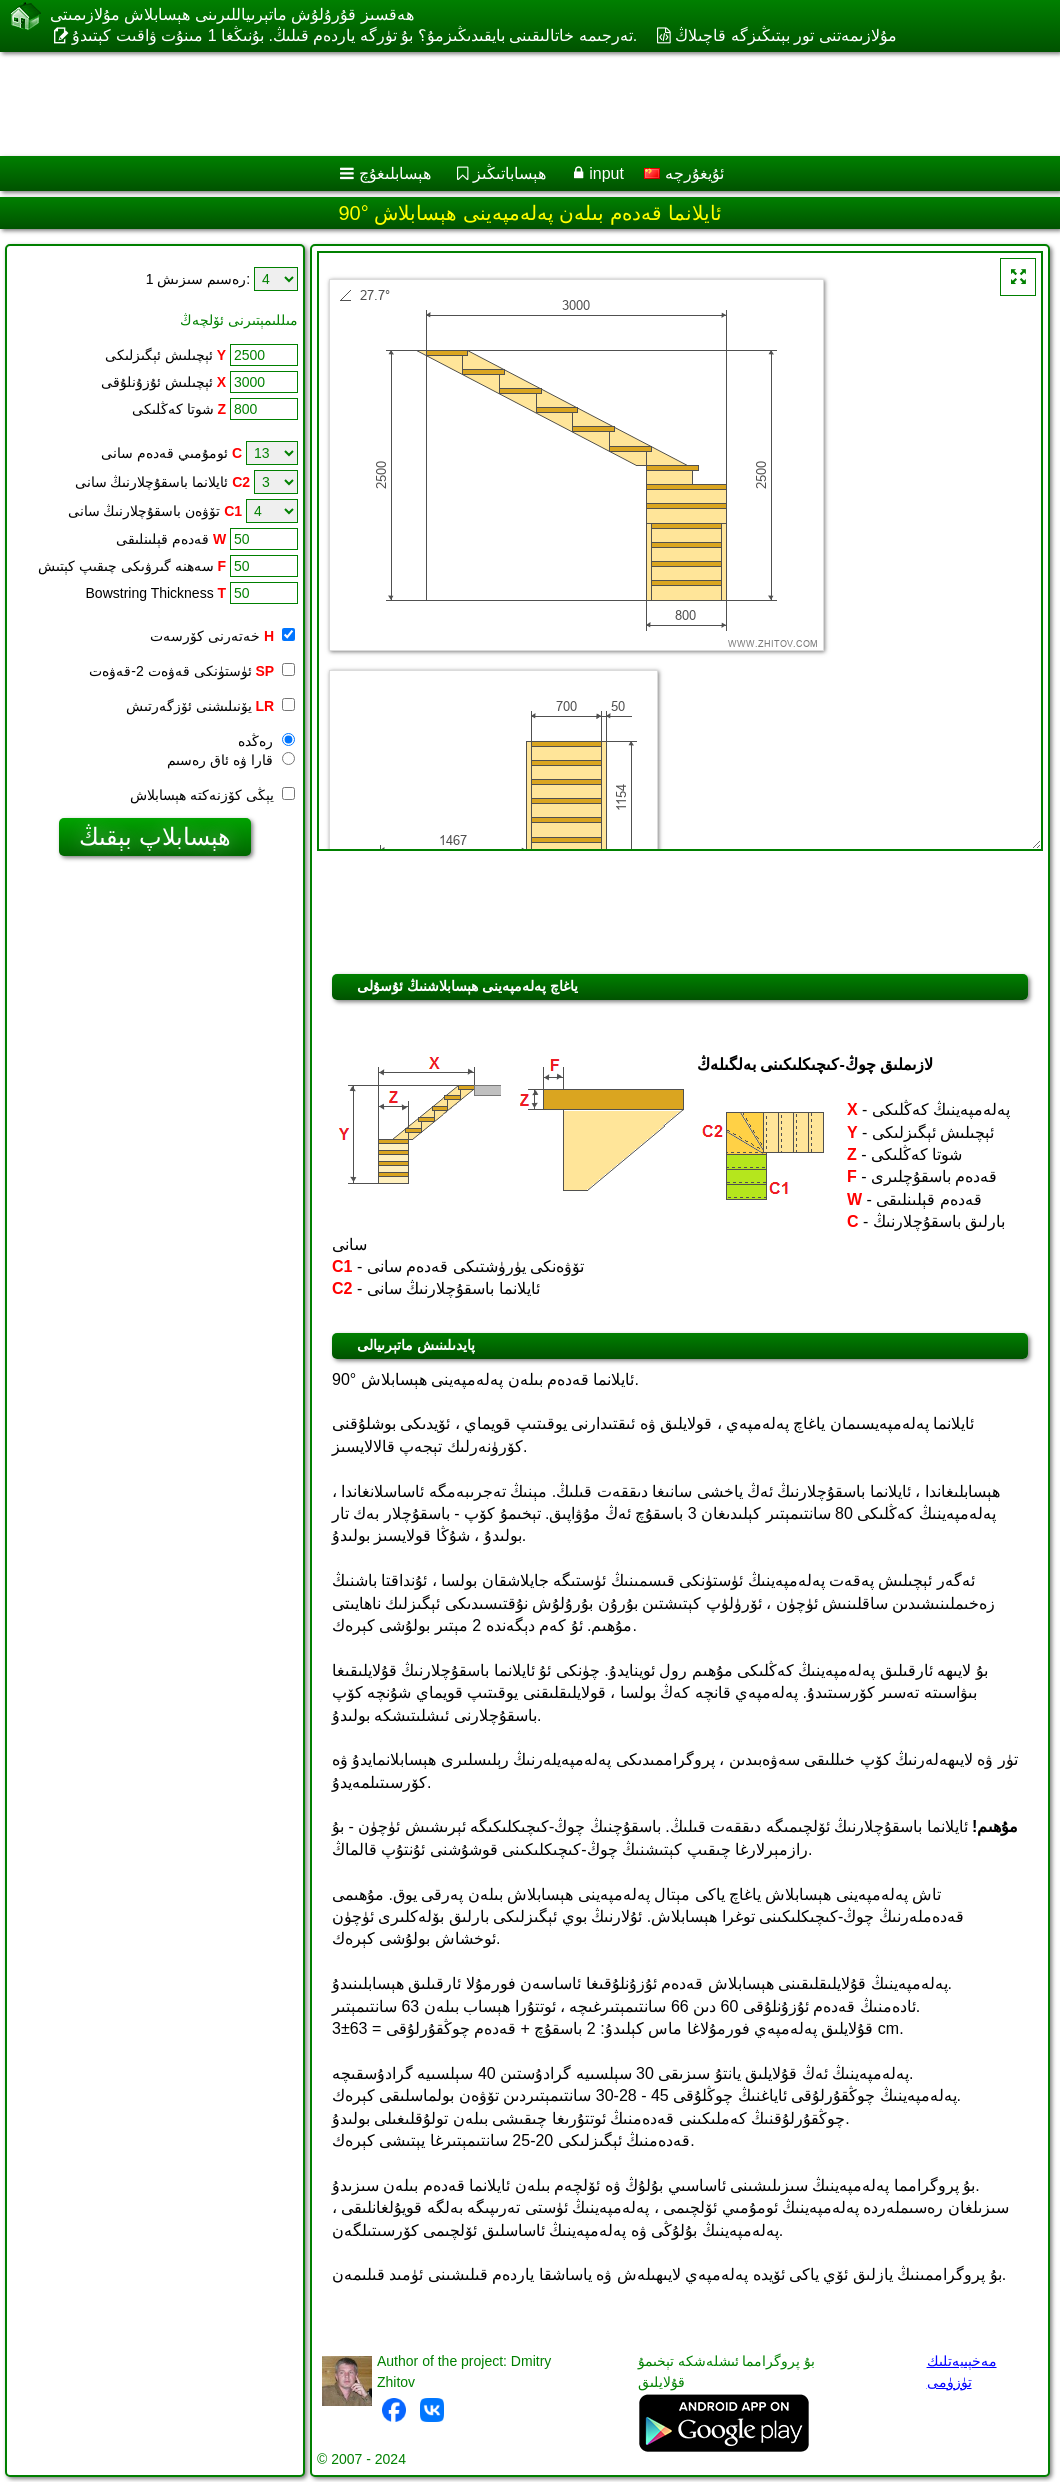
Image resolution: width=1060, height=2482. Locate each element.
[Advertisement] (510, 104)
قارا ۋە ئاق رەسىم (231, 760)
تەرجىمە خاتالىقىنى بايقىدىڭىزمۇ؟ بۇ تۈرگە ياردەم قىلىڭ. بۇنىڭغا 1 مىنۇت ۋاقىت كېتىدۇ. (354, 35)
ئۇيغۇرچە (683, 173)
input (606, 173)
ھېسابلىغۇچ (395, 173)
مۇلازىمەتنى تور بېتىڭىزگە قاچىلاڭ (785, 35)
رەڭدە (266, 741)
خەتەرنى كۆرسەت (222, 636)
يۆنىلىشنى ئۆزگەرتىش (210, 706)
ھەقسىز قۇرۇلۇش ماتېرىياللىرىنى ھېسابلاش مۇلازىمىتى (232, 14)
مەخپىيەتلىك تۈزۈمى (962, 2371)
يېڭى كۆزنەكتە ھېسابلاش (212, 795)
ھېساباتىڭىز (509, 173)
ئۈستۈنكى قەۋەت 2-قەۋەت (192, 671)
